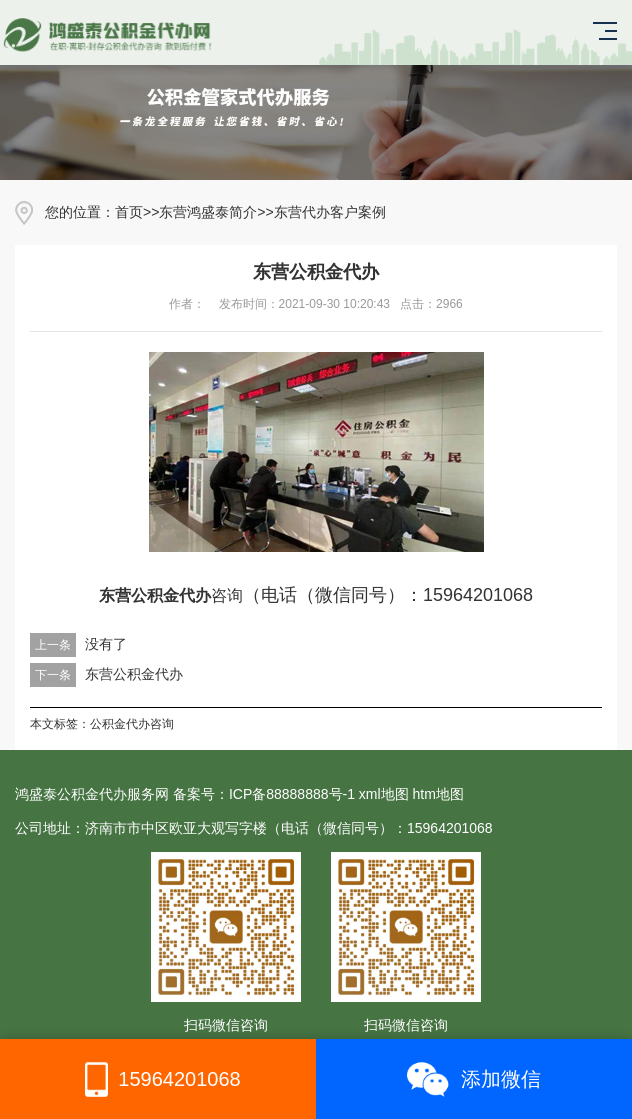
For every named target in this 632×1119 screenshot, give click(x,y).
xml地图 (384, 794)
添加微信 (474, 1079)
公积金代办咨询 (132, 724)
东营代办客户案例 (330, 212)
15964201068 (157, 1079)
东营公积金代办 (134, 674)
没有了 (106, 644)
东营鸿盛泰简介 (208, 212)
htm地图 (438, 794)
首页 (129, 212)
